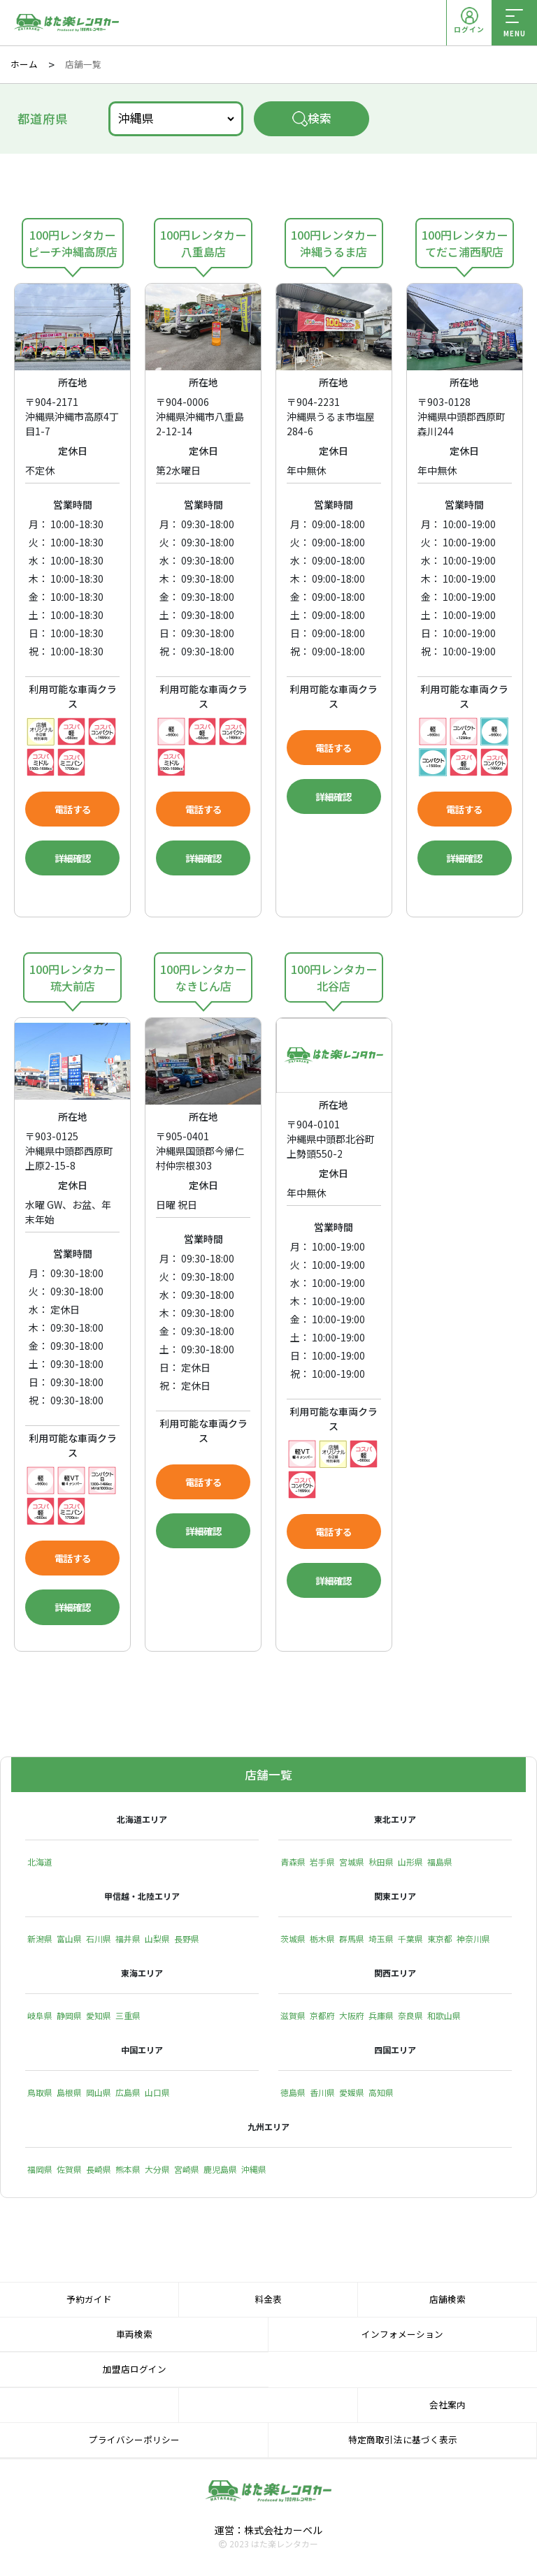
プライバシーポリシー (134, 2441)
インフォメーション (402, 2335)
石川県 (98, 1940)
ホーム (24, 64)
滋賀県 (293, 2017)
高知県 (381, 2094)
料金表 (268, 2300)
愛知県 (98, 2017)
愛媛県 (351, 2094)
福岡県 (39, 2170)
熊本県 (128, 2170)
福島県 (439, 1864)
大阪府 (351, 2017)
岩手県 (322, 1864)
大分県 (157, 2170)
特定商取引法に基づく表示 (402, 2441)
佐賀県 (69, 2170)
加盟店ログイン (134, 2371)
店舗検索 (447, 2300)
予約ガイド (89, 2300)
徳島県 (293, 2094)
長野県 (186, 1940)
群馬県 (351, 1940)
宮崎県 (186, 2170)
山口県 (157, 2094)
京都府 (322, 2017)
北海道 (39, 1864)
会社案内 (447, 2406)
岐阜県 (39, 2017)
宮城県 (351, 1864)
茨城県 (293, 1940)
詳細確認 (72, 862)
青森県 (293, 1864)
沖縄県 (253, 2170)
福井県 (128, 1940)
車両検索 (134, 2335)
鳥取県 (39, 2094)
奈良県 (410, 2017)
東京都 (439, 1940)
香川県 (322, 2094)
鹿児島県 (220, 2170)
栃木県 (322, 1940)
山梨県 (157, 1940)
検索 (311, 118)
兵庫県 (381, 2017)
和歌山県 (444, 2017)
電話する (72, 810)
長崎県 (98, 2170)
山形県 (410, 1864)
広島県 (128, 2094)
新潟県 (39, 1940)
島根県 (69, 2094)
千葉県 (410, 1940)
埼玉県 (381, 1940)
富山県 (69, 1940)
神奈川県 (473, 1940)
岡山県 (98, 2094)
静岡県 (69, 2017)
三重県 (128, 2017)
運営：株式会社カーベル (268, 2531)
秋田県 (381, 1864)
